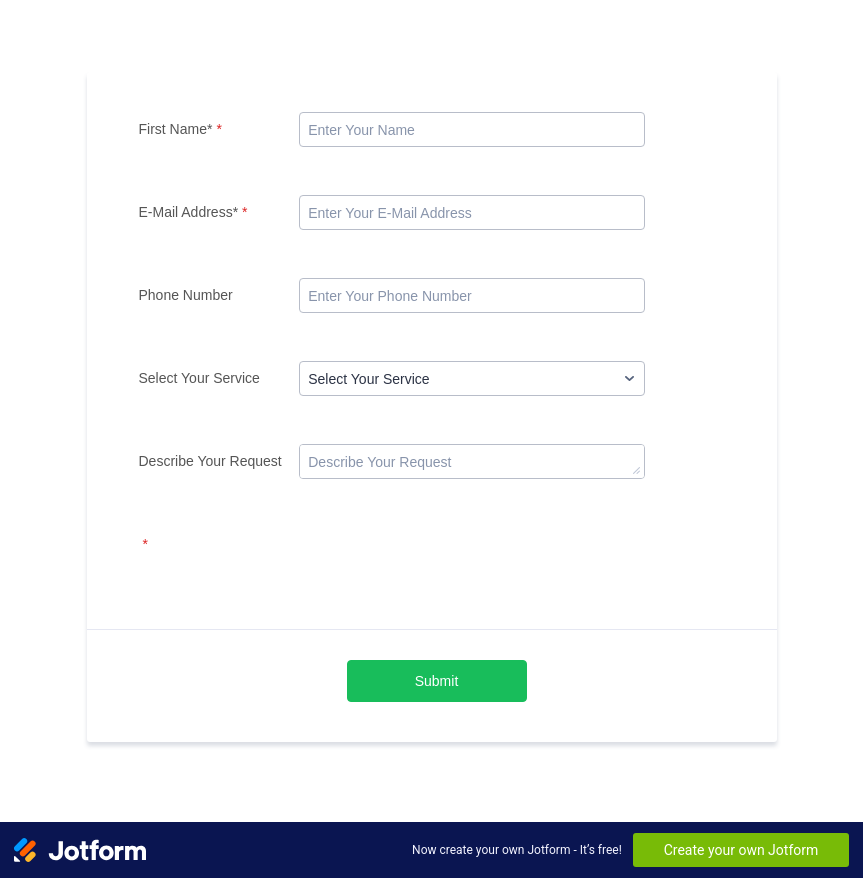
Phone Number (186, 295)
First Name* (180, 129)
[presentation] (451, 566)
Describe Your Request (210, 461)
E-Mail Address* (193, 212)
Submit (437, 681)
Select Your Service (199, 378)
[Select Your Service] (472, 378)
